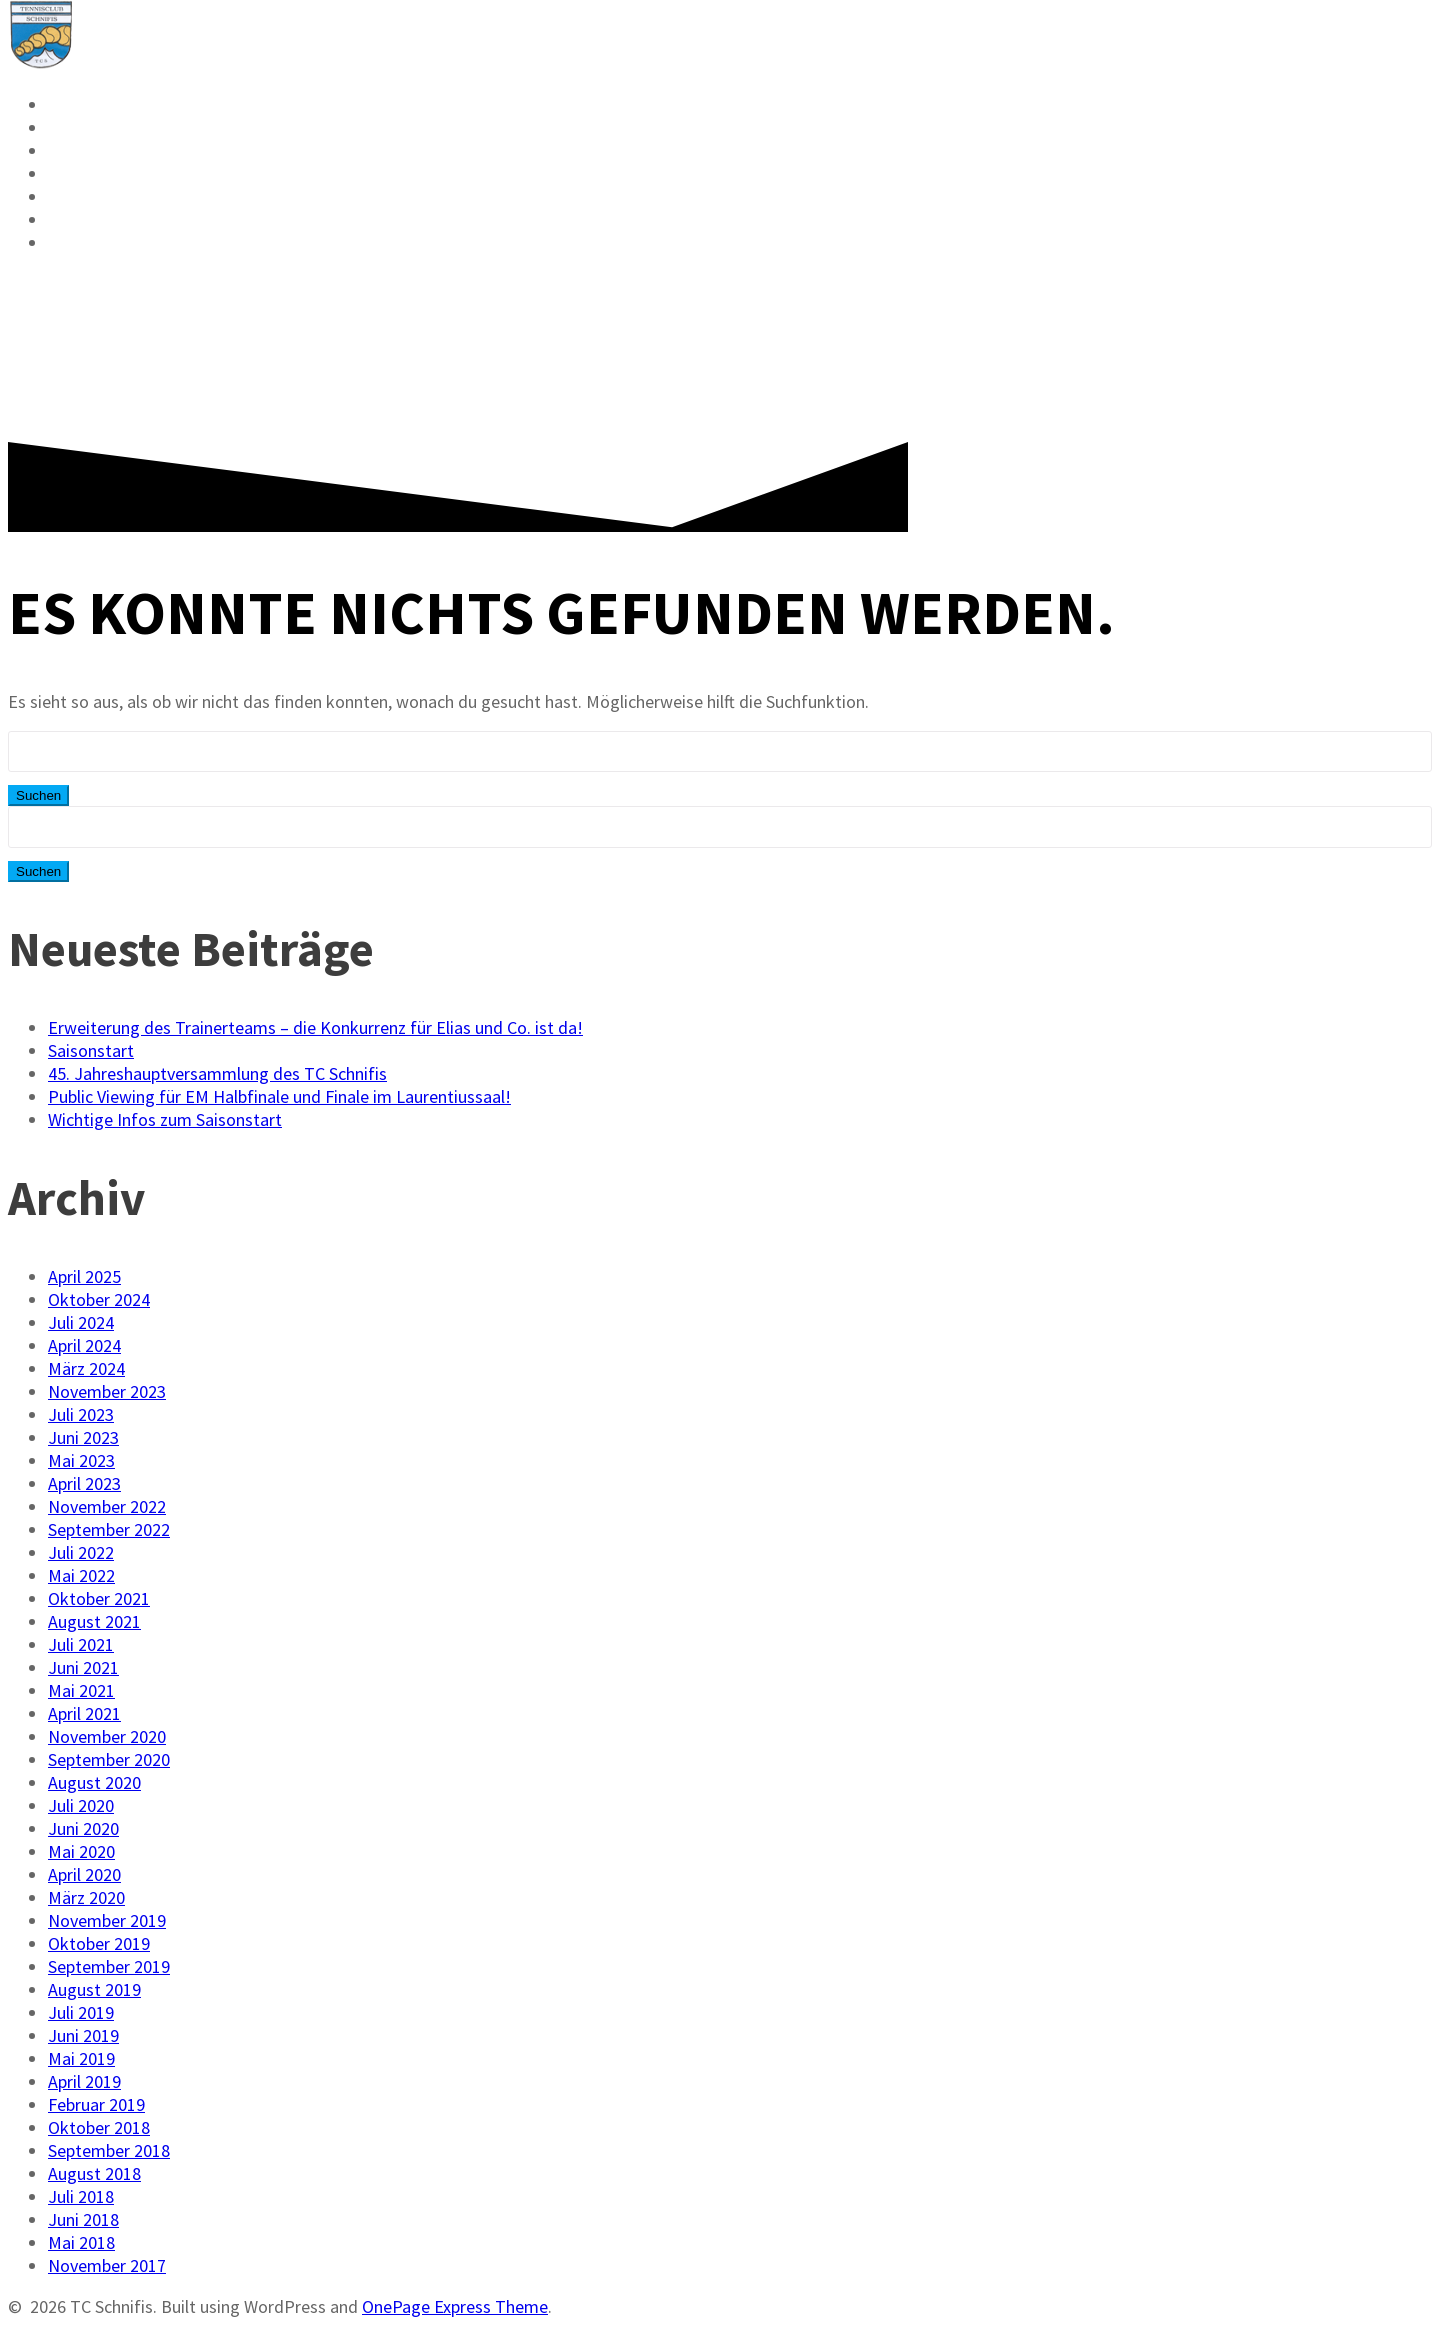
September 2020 (109, 1759)
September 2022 (109, 1529)
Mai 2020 (81, 1851)
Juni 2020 (83, 1828)
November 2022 (107, 1506)
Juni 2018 (83, 2219)
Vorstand (98, 197)
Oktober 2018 (99, 2127)
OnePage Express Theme (455, 2306)
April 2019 (84, 2081)
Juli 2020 (81, 1805)
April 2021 (84, 1713)
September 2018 (109, 2150)
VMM (69, 151)
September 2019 (109, 1966)
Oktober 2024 (99, 1299)
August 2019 (94, 1989)
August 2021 (94, 1621)
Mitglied (95, 174)
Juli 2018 (81, 2196)
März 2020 (86, 1897)
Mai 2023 (81, 1460)
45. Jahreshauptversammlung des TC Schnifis (217, 1073)
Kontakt (93, 220)
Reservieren (113, 105)
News (74, 128)
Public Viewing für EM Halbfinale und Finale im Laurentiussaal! (279, 1096)
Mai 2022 (81, 1575)
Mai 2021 (81, 1690)
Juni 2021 (83, 1667)
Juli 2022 (81, 1552)
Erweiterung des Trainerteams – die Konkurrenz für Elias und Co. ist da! (315, 1027)
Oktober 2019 (99, 1943)
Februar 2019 (96, 2104)
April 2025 (84, 1276)
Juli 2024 (81, 1322)
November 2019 (107, 1920)
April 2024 (84, 1345)
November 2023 (107, 1391)
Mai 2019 (81, 2058)
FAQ (66, 243)
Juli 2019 (81, 2012)
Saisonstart (91, 1050)
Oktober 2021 (99, 1598)
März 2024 (86, 1368)
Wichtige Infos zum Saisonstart (165, 1119)
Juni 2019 (83, 2035)
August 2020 (94, 1782)
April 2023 (84, 1483)
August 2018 (94, 2173)
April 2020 (84, 1874)
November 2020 (107, 1736)
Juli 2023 (81, 1414)
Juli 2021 (81, 1644)
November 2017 (107, 2265)
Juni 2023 (83, 1437)
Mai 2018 (81, 2242)
